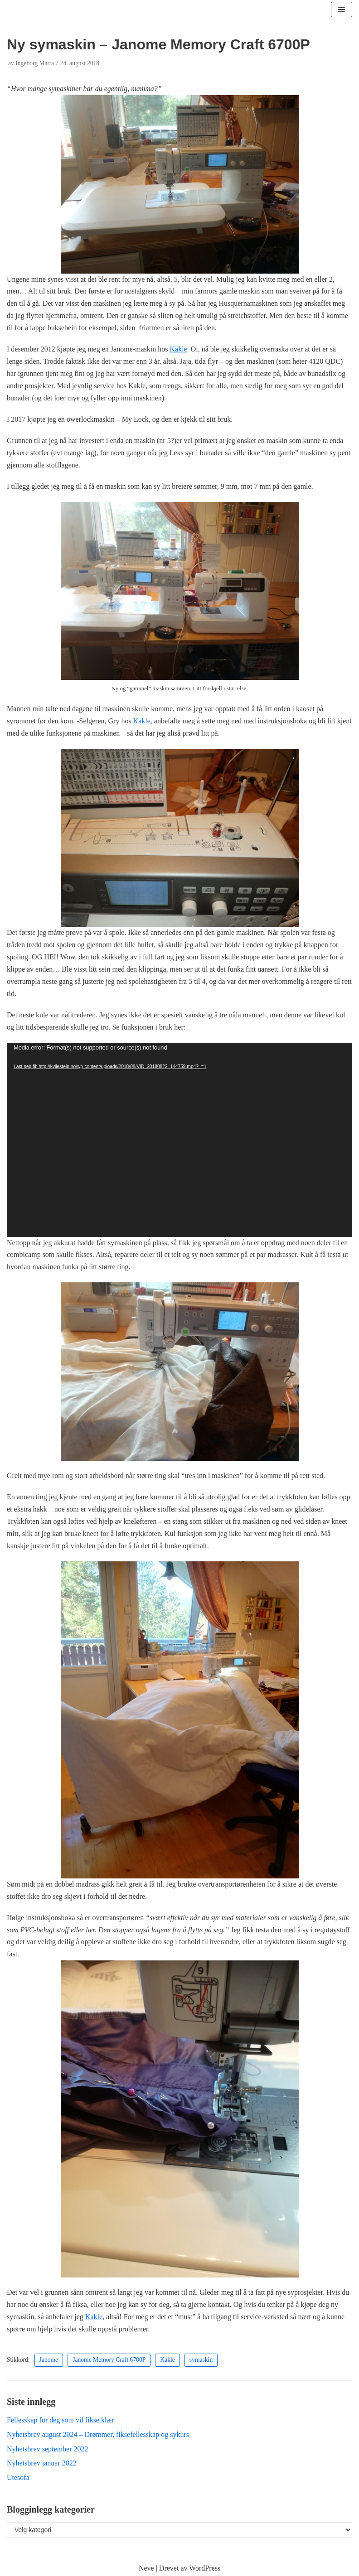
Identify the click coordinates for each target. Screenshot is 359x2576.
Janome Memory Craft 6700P (109, 2359)
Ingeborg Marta (34, 63)
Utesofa (18, 2477)
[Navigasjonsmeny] (341, 9)
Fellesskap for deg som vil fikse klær (60, 2420)
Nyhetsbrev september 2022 (47, 2449)
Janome (48, 2359)
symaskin (201, 2359)
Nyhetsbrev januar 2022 (42, 2463)
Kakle (178, 349)
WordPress (204, 2568)
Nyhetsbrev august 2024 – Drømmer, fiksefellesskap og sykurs (98, 2434)
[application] (179, 1140)
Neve (146, 2568)
